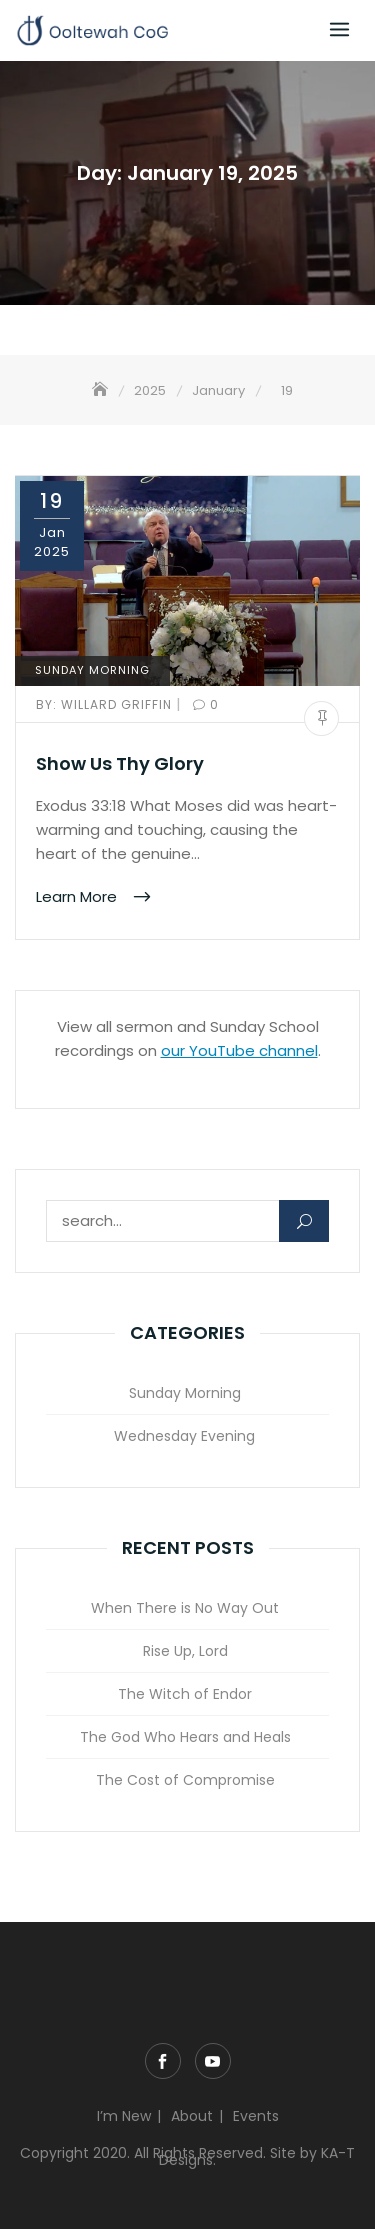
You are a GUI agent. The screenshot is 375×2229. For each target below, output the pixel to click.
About (192, 2116)
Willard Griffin (106, 704)
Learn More (78, 896)
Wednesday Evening (184, 1436)
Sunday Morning (92, 670)
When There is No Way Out (185, 1608)
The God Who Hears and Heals (185, 1737)
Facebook (163, 2061)
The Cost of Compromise (185, 1780)
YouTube (213, 2061)
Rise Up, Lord (185, 1651)
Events (256, 2116)
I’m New (124, 2116)
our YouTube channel (239, 1050)
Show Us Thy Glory (120, 763)
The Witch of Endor (185, 1694)
